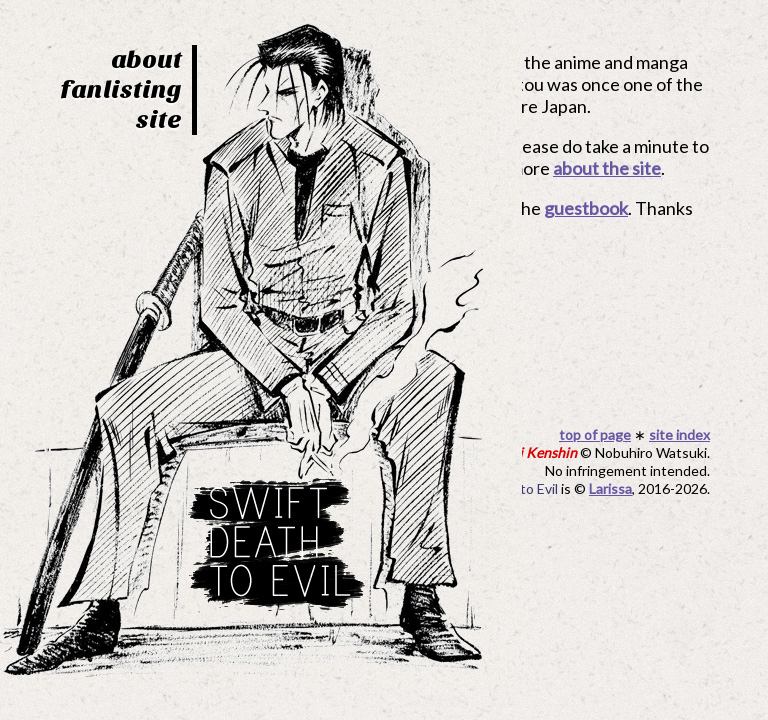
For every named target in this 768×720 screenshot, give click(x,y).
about (146, 59)
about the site (607, 168)
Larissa (610, 488)
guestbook (586, 208)
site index (679, 434)
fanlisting (121, 89)
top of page (595, 434)
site (159, 119)
